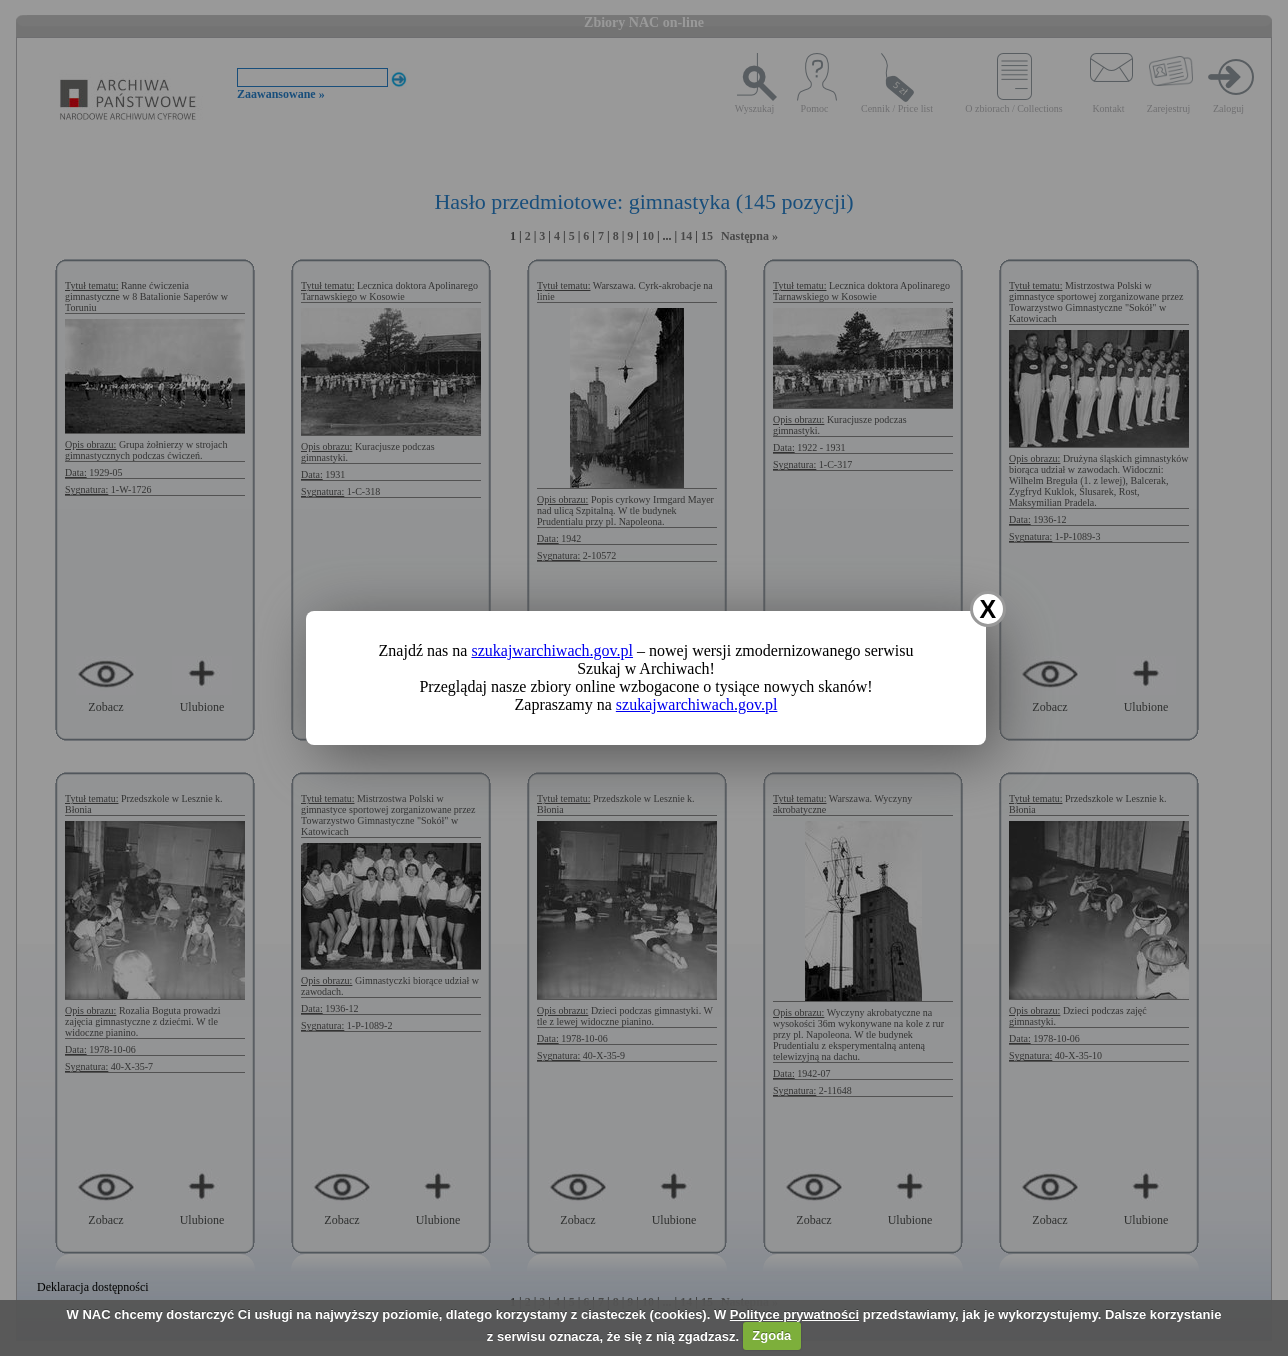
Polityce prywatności (794, 1314)
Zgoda (771, 1335)
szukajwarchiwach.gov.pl (552, 650)
